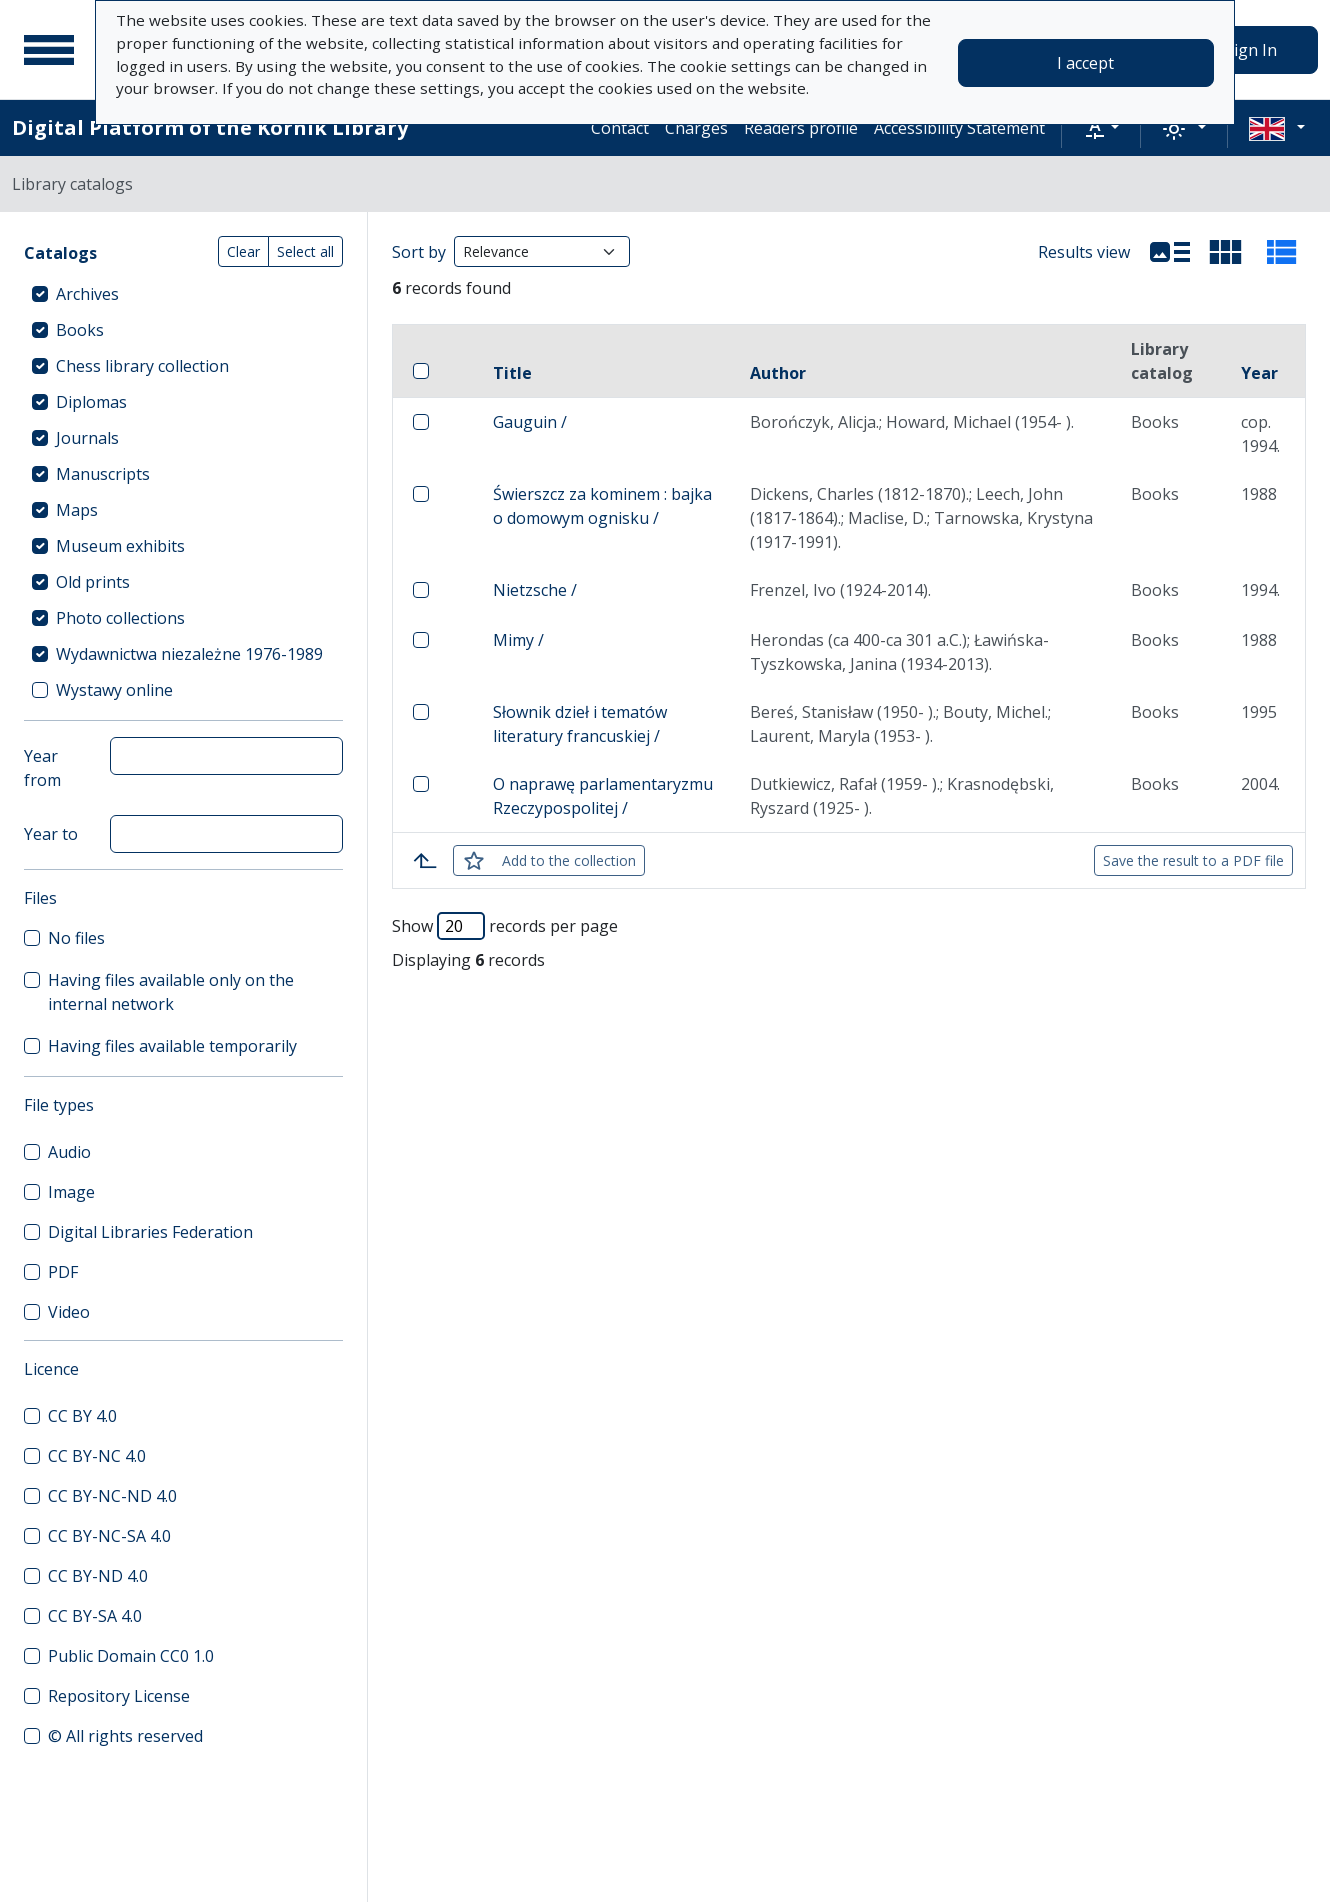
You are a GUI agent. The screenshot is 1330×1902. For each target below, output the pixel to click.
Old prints (93, 582)
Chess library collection (142, 366)
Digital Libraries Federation (150, 1232)
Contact (620, 128)
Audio (69, 1152)
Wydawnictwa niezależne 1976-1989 (189, 654)
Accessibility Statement (959, 128)
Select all (305, 251)
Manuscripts (103, 474)
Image (71, 1192)
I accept (1085, 63)
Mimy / (518, 640)
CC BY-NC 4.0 (97, 1456)
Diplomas (91, 402)
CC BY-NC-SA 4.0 (109, 1536)
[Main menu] (49, 50)
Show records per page (505, 926)
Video (69, 1312)
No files (76, 938)
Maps (77, 510)
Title (512, 373)
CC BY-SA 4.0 (95, 1616)
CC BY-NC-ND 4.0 (112, 1496)
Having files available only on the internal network (171, 992)
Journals (87, 438)
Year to (51, 834)
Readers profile (801, 128)
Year (1259, 373)
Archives (87, 294)
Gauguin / (530, 422)
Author (778, 373)
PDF (63, 1272)
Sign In (1251, 50)
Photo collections (120, 618)
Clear (243, 251)
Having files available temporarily (172, 1046)
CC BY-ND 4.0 (98, 1576)
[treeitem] (183, 294)
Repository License (119, 1696)
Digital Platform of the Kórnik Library (210, 127)
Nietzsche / (535, 590)
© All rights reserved (125, 1736)
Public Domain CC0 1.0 (131, 1656)
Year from (42, 768)
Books (80, 330)
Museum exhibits (120, 546)
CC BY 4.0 (82, 1416)
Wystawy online (114, 690)
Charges (696, 128)
